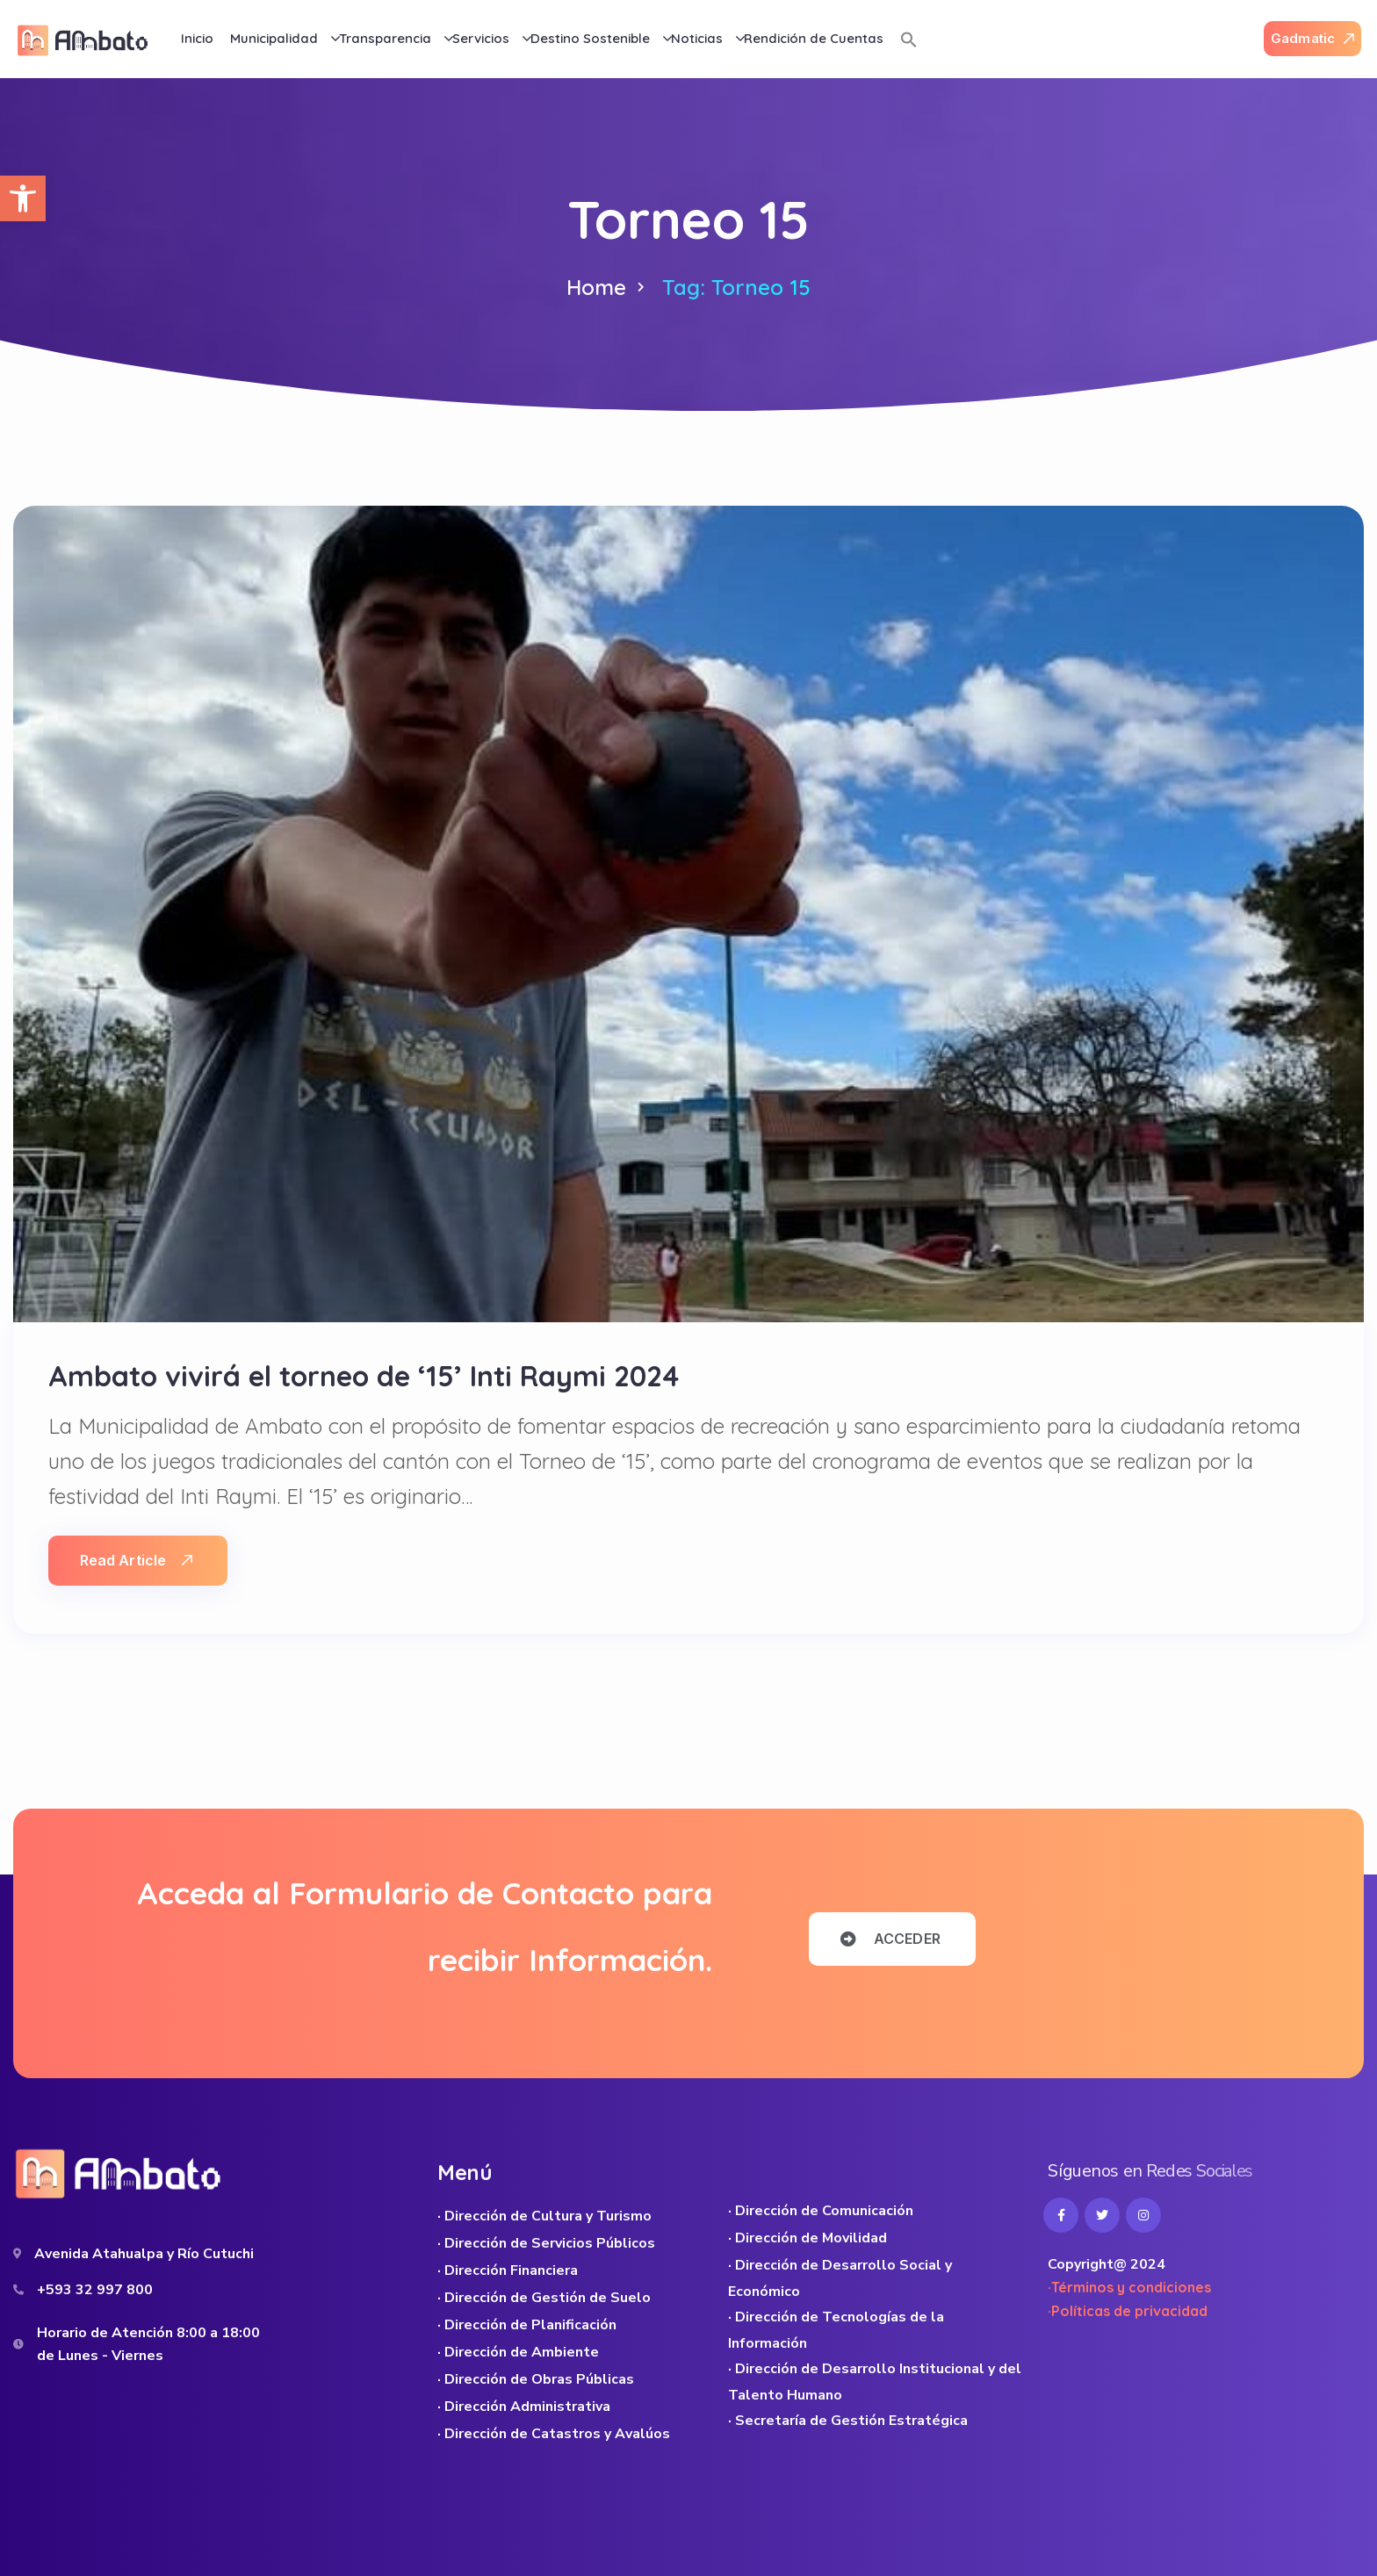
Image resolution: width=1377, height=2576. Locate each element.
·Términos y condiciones (1129, 2287)
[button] (23, 198)
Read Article (136, 1560)
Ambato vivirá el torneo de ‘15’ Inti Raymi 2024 (363, 1375)
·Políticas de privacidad (1128, 2311)
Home (596, 287)
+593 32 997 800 (95, 2289)
